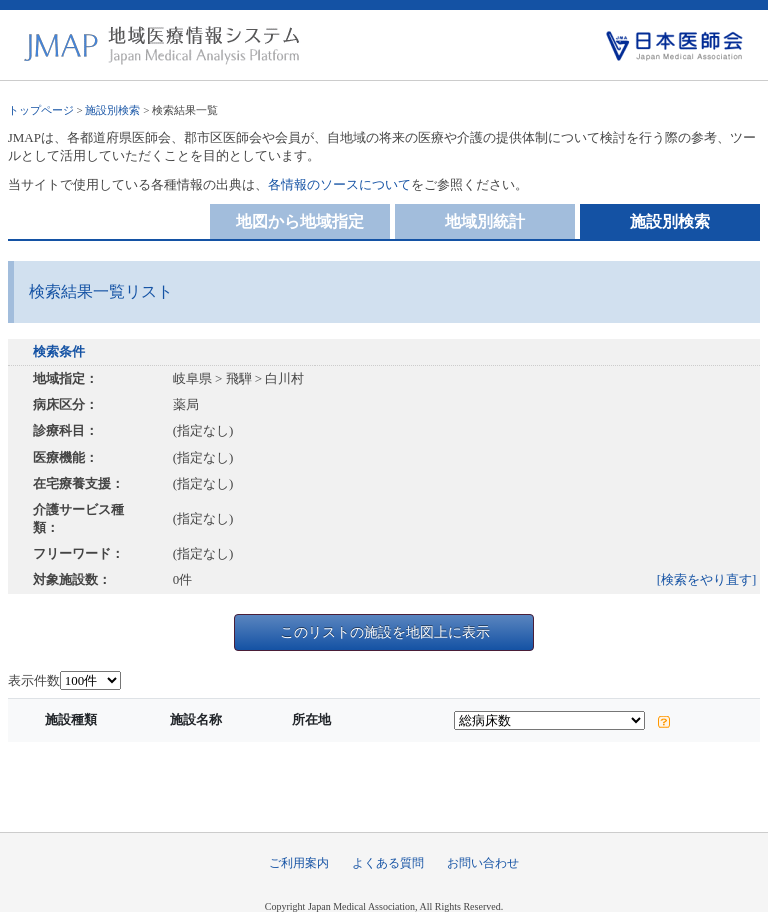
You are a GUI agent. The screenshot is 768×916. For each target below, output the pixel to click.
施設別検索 (112, 110)
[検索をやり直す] (707, 579)
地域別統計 (485, 221)
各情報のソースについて (339, 184)
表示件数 (34, 680)
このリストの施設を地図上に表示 (385, 632)
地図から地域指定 (300, 221)
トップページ (41, 110)
